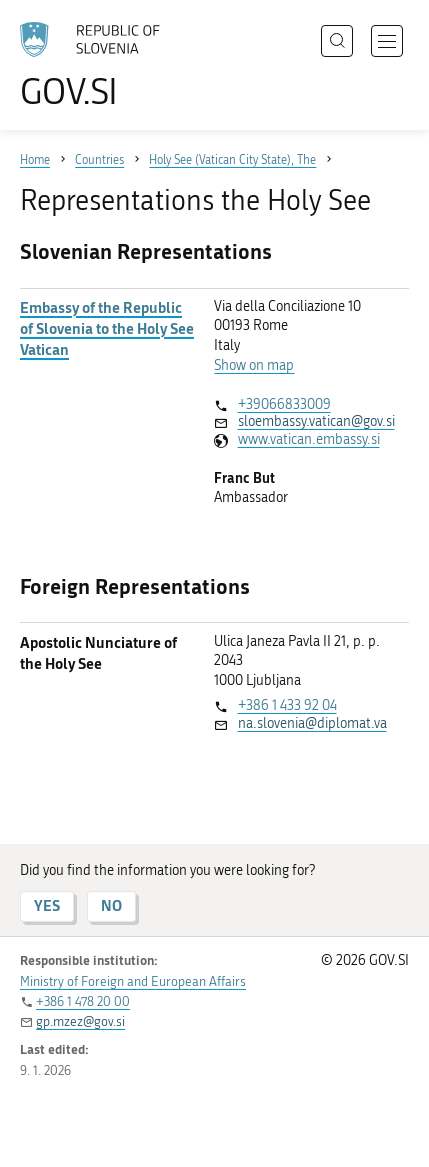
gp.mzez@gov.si (80, 1021)
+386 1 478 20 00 (83, 1001)
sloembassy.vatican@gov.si (316, 421)
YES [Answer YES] (47, 905)
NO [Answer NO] (111, 905)
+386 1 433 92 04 (287, 705)
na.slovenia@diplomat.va (312, 723)
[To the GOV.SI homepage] (100, 65)
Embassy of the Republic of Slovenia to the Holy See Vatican (107, 328)
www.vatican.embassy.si (309, 439)
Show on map (254, 365)
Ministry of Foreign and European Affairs (133, 981)
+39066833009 (284, 404)
